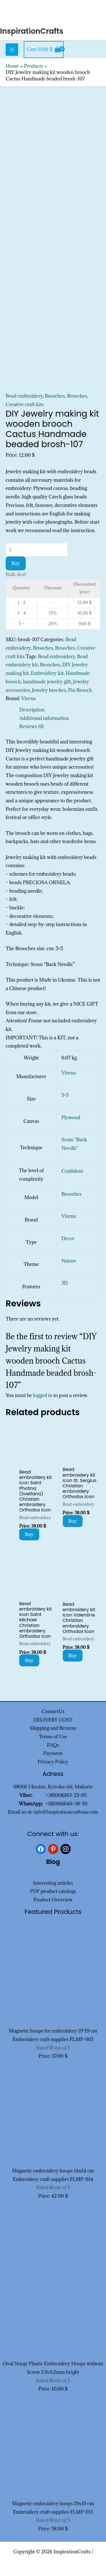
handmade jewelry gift (47, 682)
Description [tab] (32, 710)
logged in (43, 1395)
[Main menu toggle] (12, 49)
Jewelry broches (49, 690)
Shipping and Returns (53, 1728)
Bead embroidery (24, 396)
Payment (53, 1753)
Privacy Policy (53, 1762)
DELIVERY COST (53, 1720)
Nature (68, 1261)
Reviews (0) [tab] (31, 726)
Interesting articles (53, 1883)
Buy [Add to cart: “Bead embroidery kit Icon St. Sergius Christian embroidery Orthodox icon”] (72, 1521)
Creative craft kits (25, 404)
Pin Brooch (80, 690)
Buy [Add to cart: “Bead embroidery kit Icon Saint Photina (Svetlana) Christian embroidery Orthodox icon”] (29, 1534)
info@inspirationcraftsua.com (66, 1812)
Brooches (55, 396)
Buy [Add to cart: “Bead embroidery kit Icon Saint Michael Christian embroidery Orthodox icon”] (29, 1660)
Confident (72, 1171)
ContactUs (53, 1711)
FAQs (53, 1745)
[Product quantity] (37, 549)
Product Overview (53, 1900)
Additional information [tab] (44, 718)
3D (64, 1283)
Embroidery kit (47, 673)
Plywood (70, 1117)
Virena (28, 698)
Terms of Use (53, 1736)
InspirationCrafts (31, 31)
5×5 (65, 1095)
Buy (15, 563)
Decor (67, 1238)
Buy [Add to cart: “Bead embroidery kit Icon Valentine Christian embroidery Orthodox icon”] (72, 1655)
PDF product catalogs (53, 1891)
